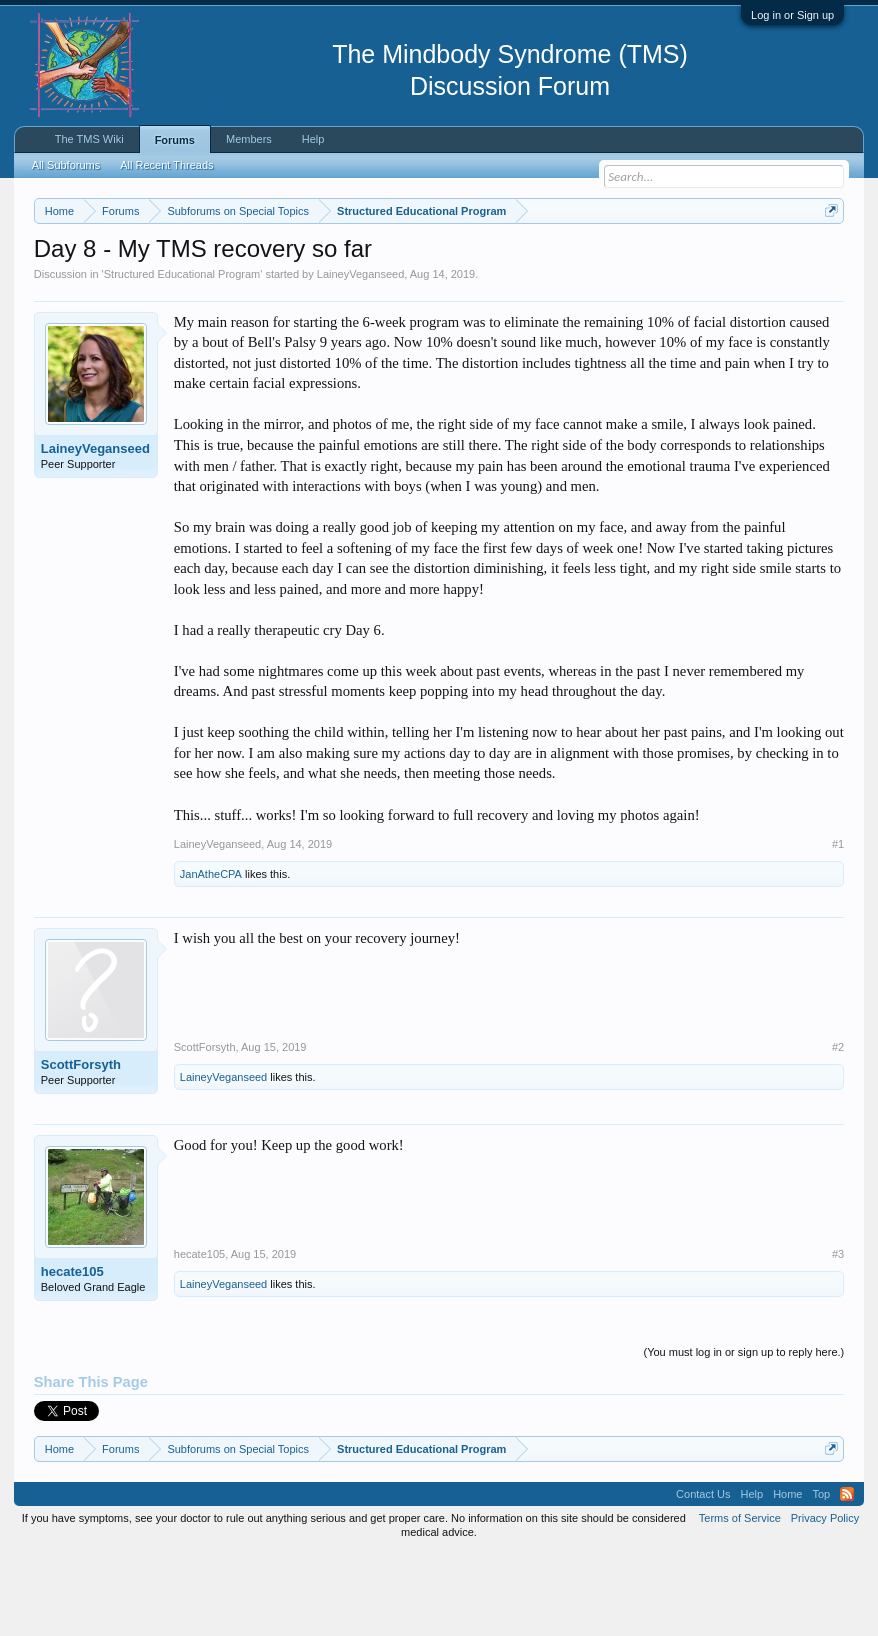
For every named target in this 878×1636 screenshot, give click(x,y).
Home (787, 1576)
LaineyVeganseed (360, 356)
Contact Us (703, 1576)
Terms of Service (740, 1600)
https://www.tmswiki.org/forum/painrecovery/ (217, 281)
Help (313, 139)
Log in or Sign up (792, 15)
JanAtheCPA (211, 957)
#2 (838, 1130)
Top (821, 1576)
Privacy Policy (825, 1600)
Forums (175, 140)
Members (249, 139)
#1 (838, 926)
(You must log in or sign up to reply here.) (743, 1435)
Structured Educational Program (182, 356)
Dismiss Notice (827, 257)
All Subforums (66, 165)
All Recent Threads (166, 165)
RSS (847, 1576)
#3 (838, 1337)
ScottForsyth (81, 1147)
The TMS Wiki (89, 139)
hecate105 (72, 1354)
